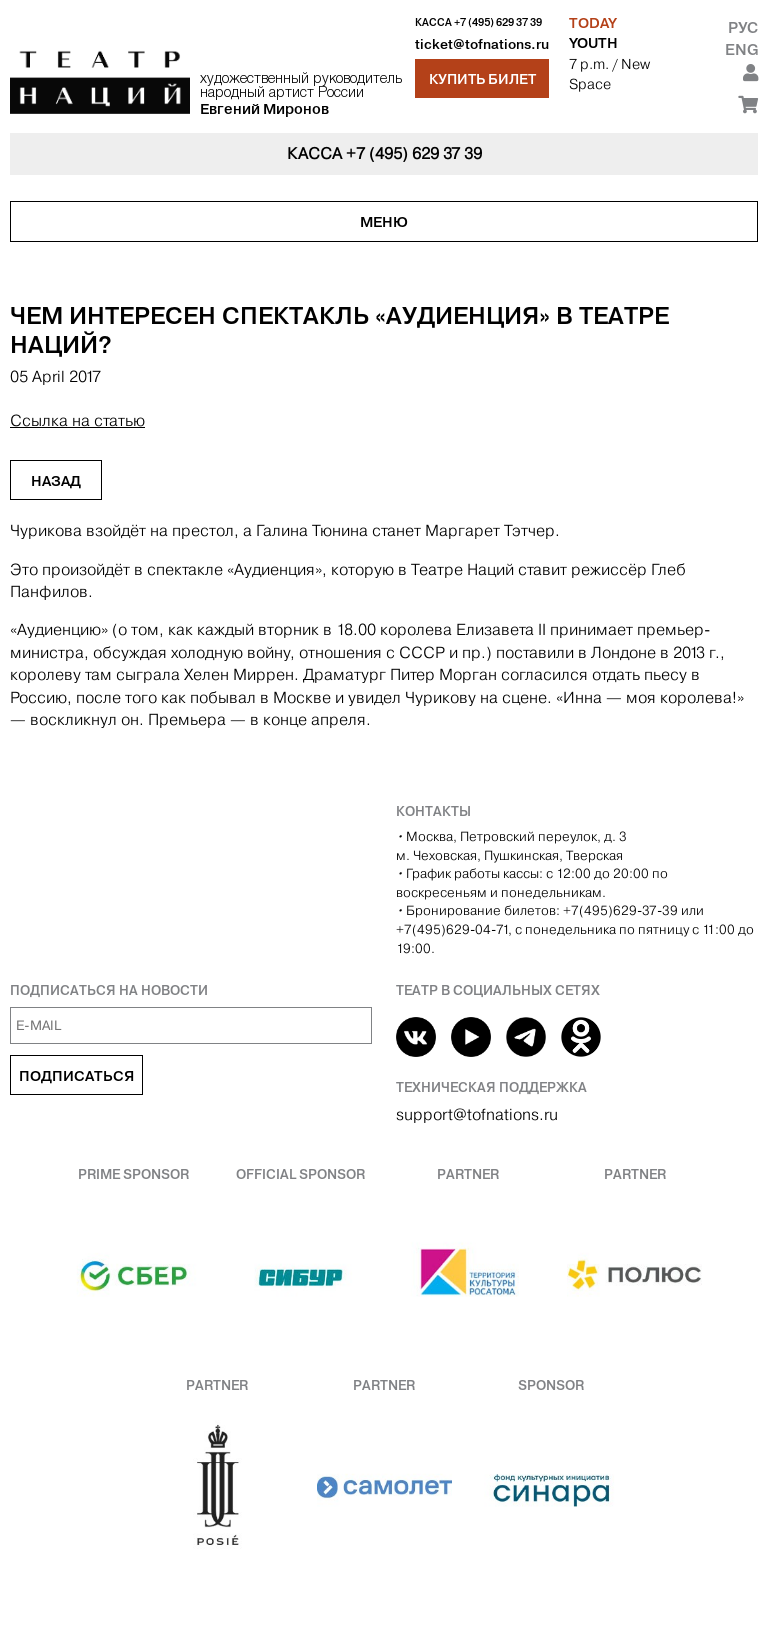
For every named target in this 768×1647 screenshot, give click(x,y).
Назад (56, 481)
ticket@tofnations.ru (482, 44)
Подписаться (76, 1076)
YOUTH (593, 43)
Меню (384, 222)
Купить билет (482, 79)
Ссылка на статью (77, 420)
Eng (741, 49)
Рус (743, 27)
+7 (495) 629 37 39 (498, 22)
